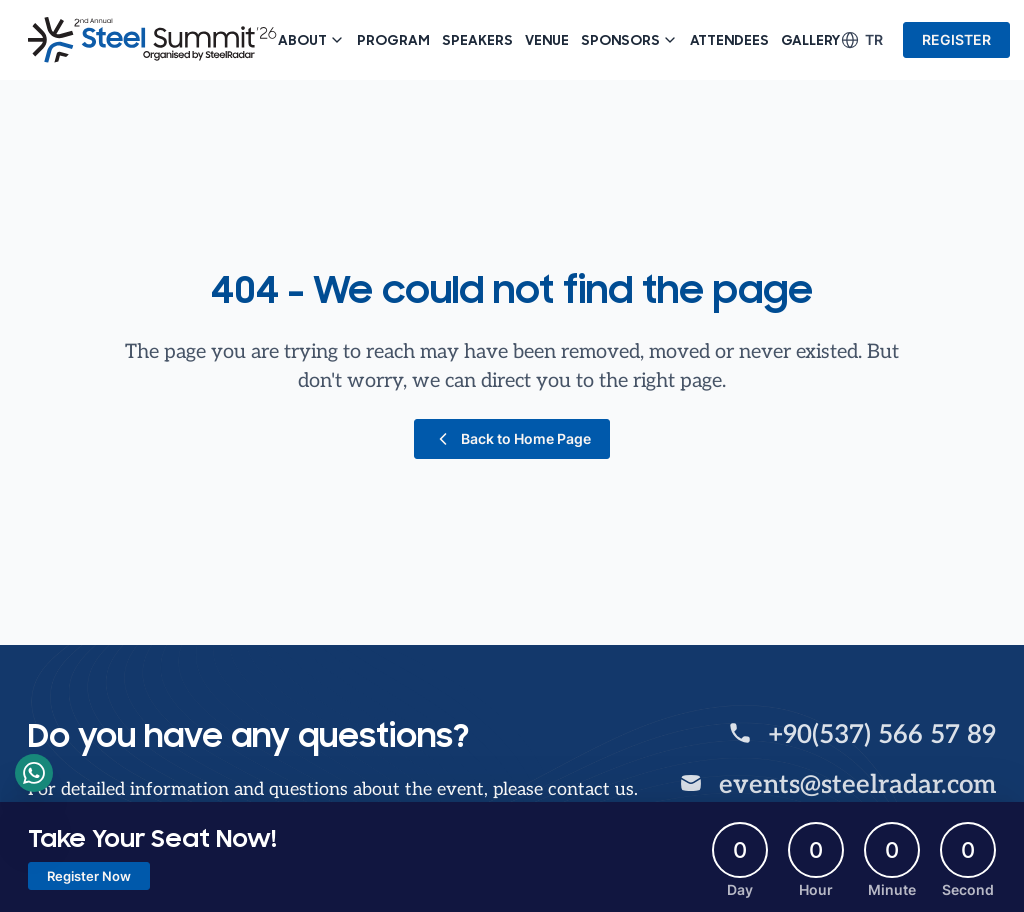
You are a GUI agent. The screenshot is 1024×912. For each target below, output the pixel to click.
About (311, 40)
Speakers (477, 40)
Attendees (729, 40)
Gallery (810, 40)
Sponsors (629, 40)
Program (393, 40)
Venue (547, 40)
